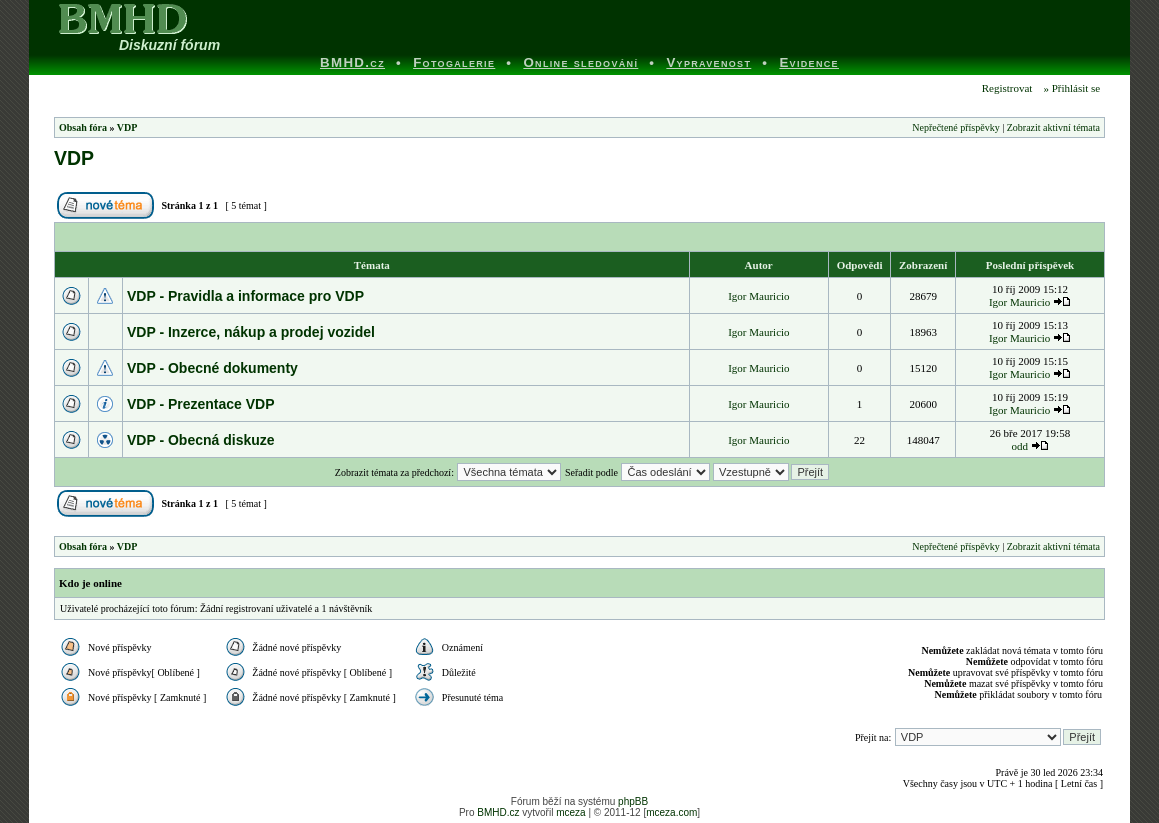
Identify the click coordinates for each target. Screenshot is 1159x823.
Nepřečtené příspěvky (955, 127)
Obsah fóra (83, 127)
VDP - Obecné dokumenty (212, 368)
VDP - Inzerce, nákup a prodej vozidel (251, 332)
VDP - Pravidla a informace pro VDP (245, 296)
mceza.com (671, 812)
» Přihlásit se (1071, 88)
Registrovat (1005, 88)
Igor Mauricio (758, 296)
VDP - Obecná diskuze (201, 440)
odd (1019, 446)
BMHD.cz (498, 812)
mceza (570, 812)
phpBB (633, 801)
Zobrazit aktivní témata (1053, 127)
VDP (127, 127)
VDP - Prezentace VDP (201, 404)
